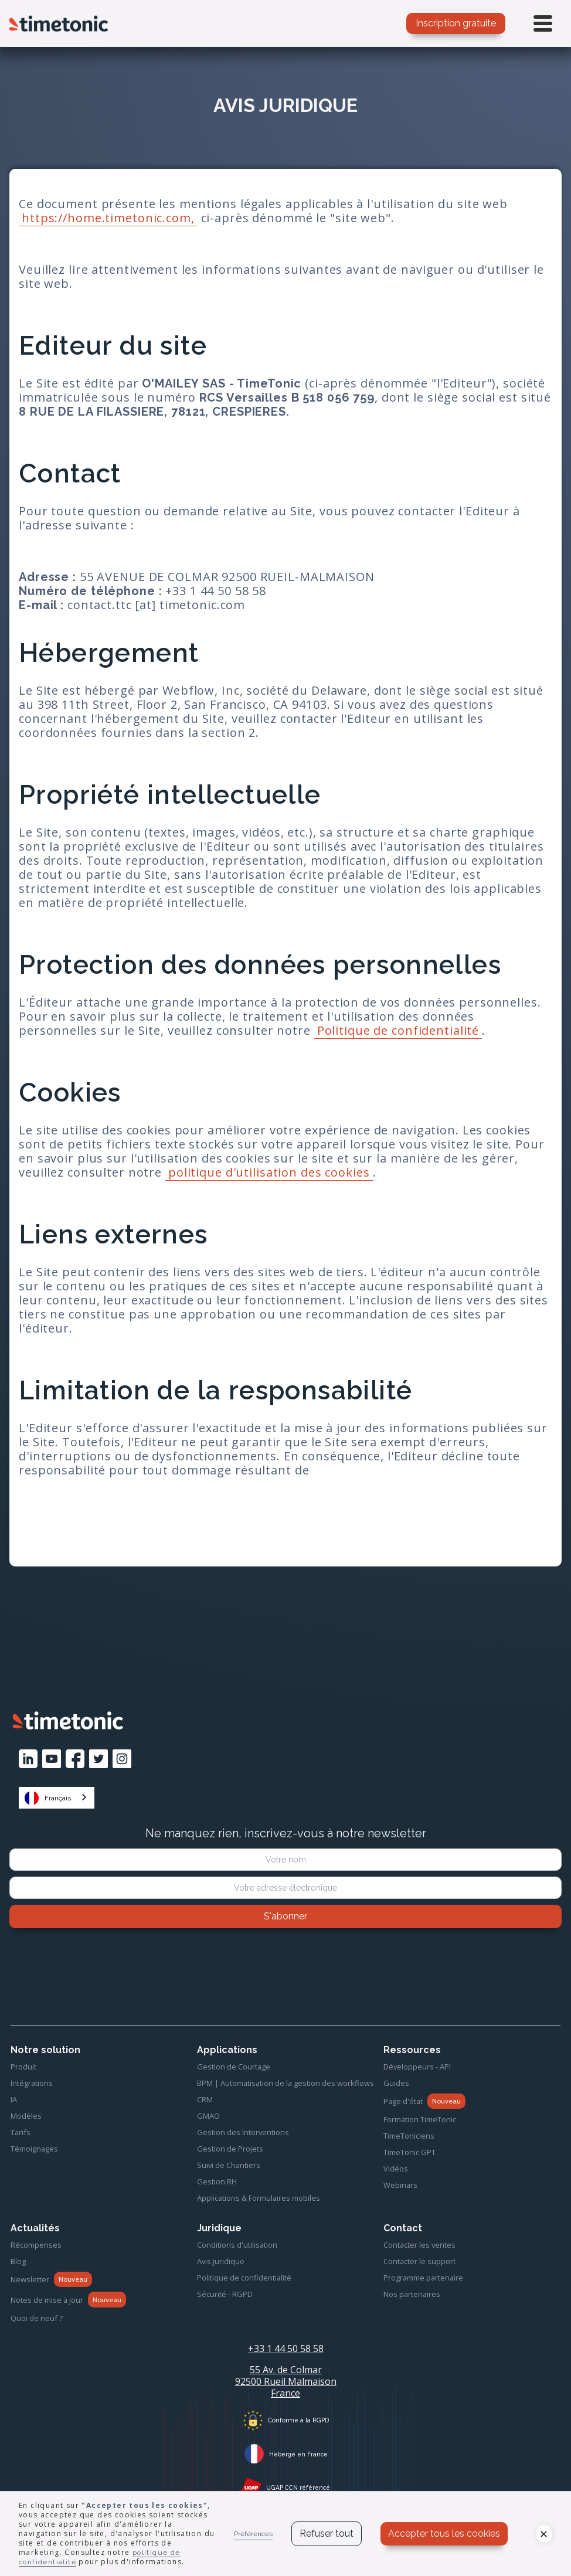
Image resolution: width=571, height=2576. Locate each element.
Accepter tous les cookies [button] (444, 2533)
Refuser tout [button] (327, 2533)
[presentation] (285, 1960)
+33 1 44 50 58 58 (286, 2348)
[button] (544, 2534)
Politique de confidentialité (398, 1030)
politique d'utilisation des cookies (269, 1172)
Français (48, 1798)
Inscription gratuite (456, 23)
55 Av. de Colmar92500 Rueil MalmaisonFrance (286, 2381)
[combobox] (56, 1798)
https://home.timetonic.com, (108, 218)
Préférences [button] (253, 2534)
